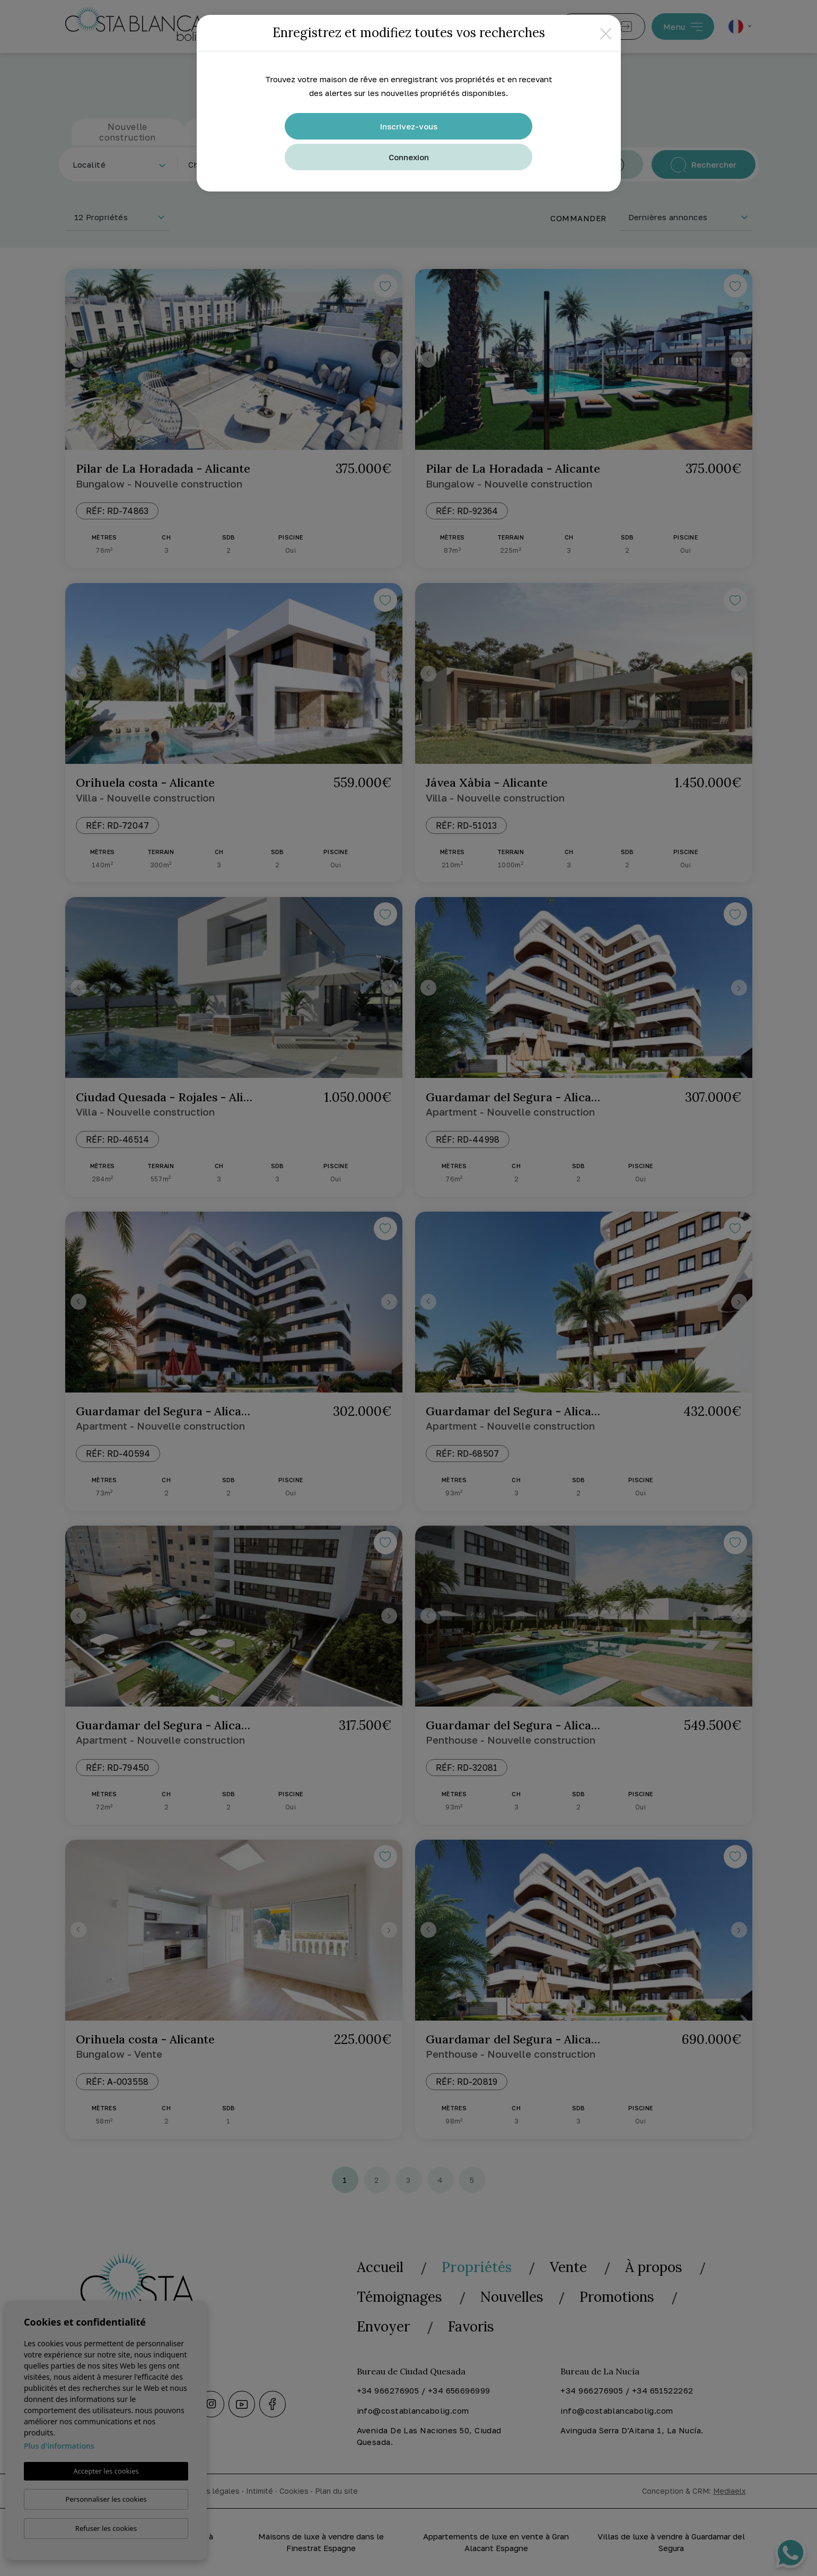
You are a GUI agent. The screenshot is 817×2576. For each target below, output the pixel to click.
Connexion (409, 157)
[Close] (605, 33)
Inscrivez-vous (408, 126)
